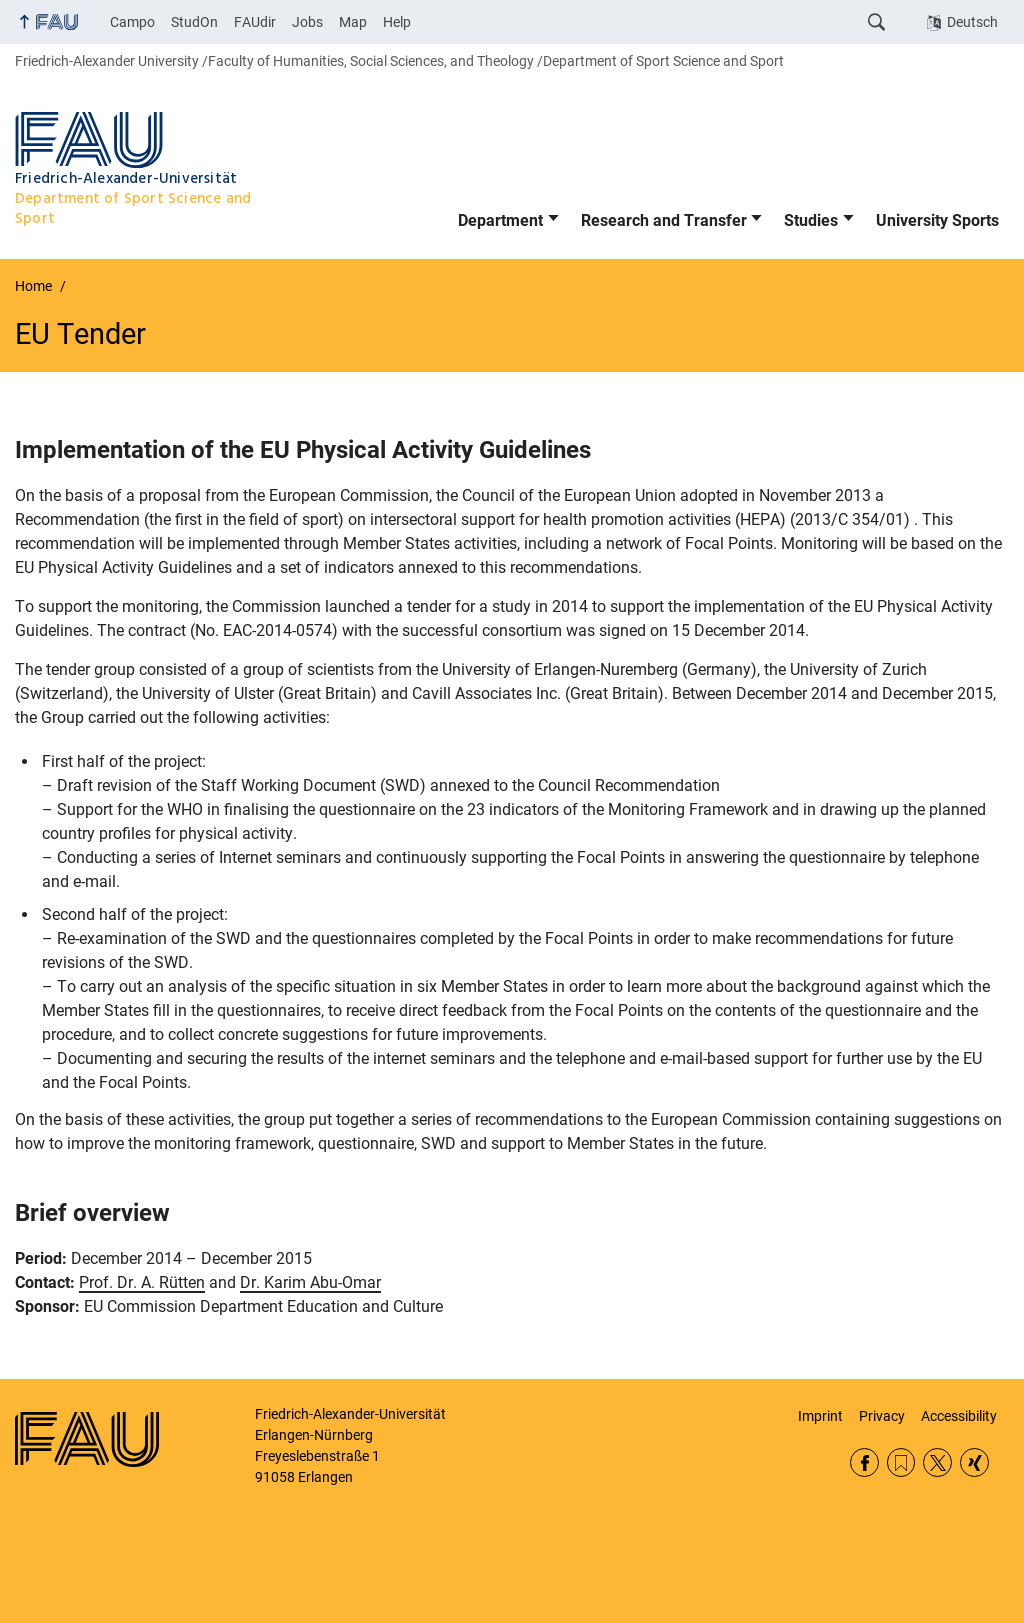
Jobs (307, 22)
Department (500, 220)
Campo (132, 22)
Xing (974, 1462)
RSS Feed (901, 1462)
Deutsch (972, 22)
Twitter (937, 1462)
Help (397, 22)
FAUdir (255, 22)
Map (353, 22)
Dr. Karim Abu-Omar (310, 1282)
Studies (811, 220)
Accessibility (959, 1416)
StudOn (194, 22)
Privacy (882, 1416)
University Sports (937, 220)
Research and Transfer (664, 220)
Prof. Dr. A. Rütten (142, 1282)
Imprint (820, 1416)
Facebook (864, 1462)
